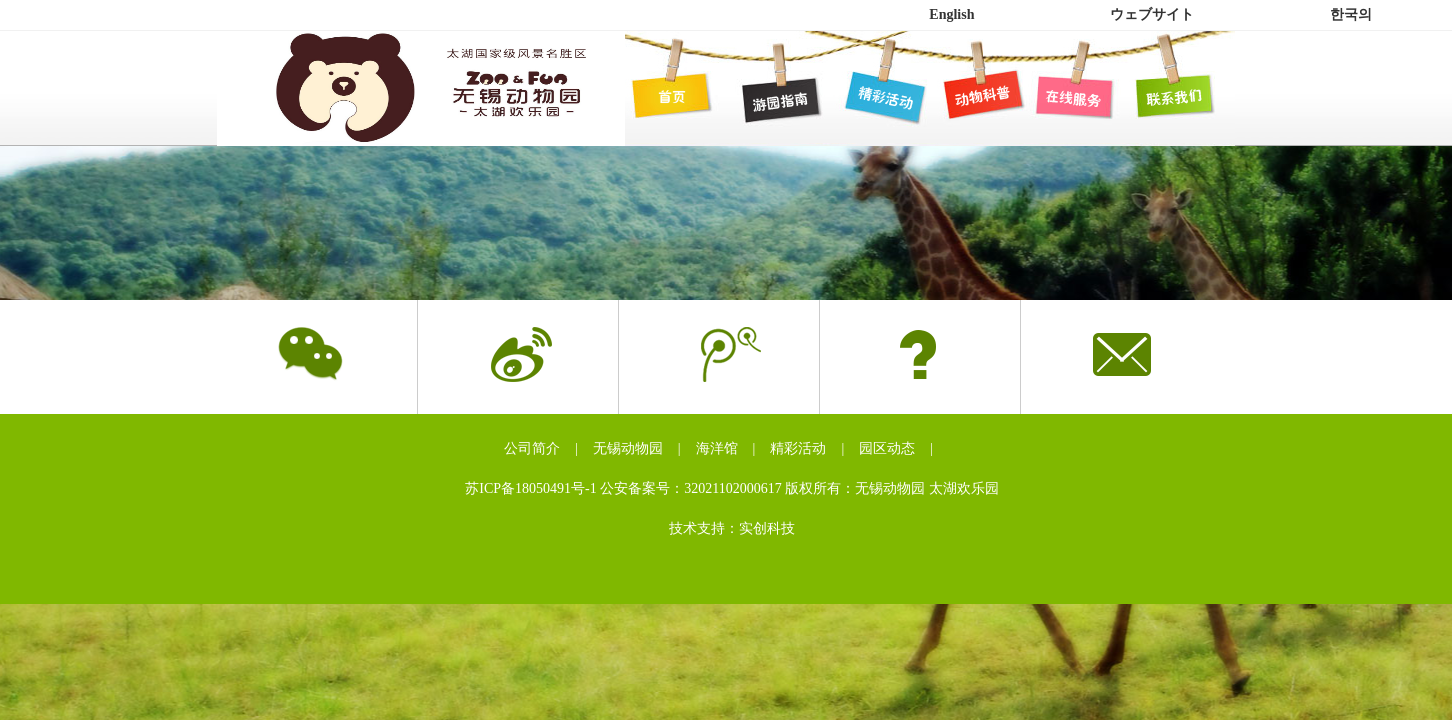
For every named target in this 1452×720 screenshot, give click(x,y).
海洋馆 (717, 448)
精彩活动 (798, 448)
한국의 (1351, 14)
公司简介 (532, 448)
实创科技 (767, 528)
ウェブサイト (1152, 14)
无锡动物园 (628, 448)
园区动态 (887, 448)
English (951, 14)
